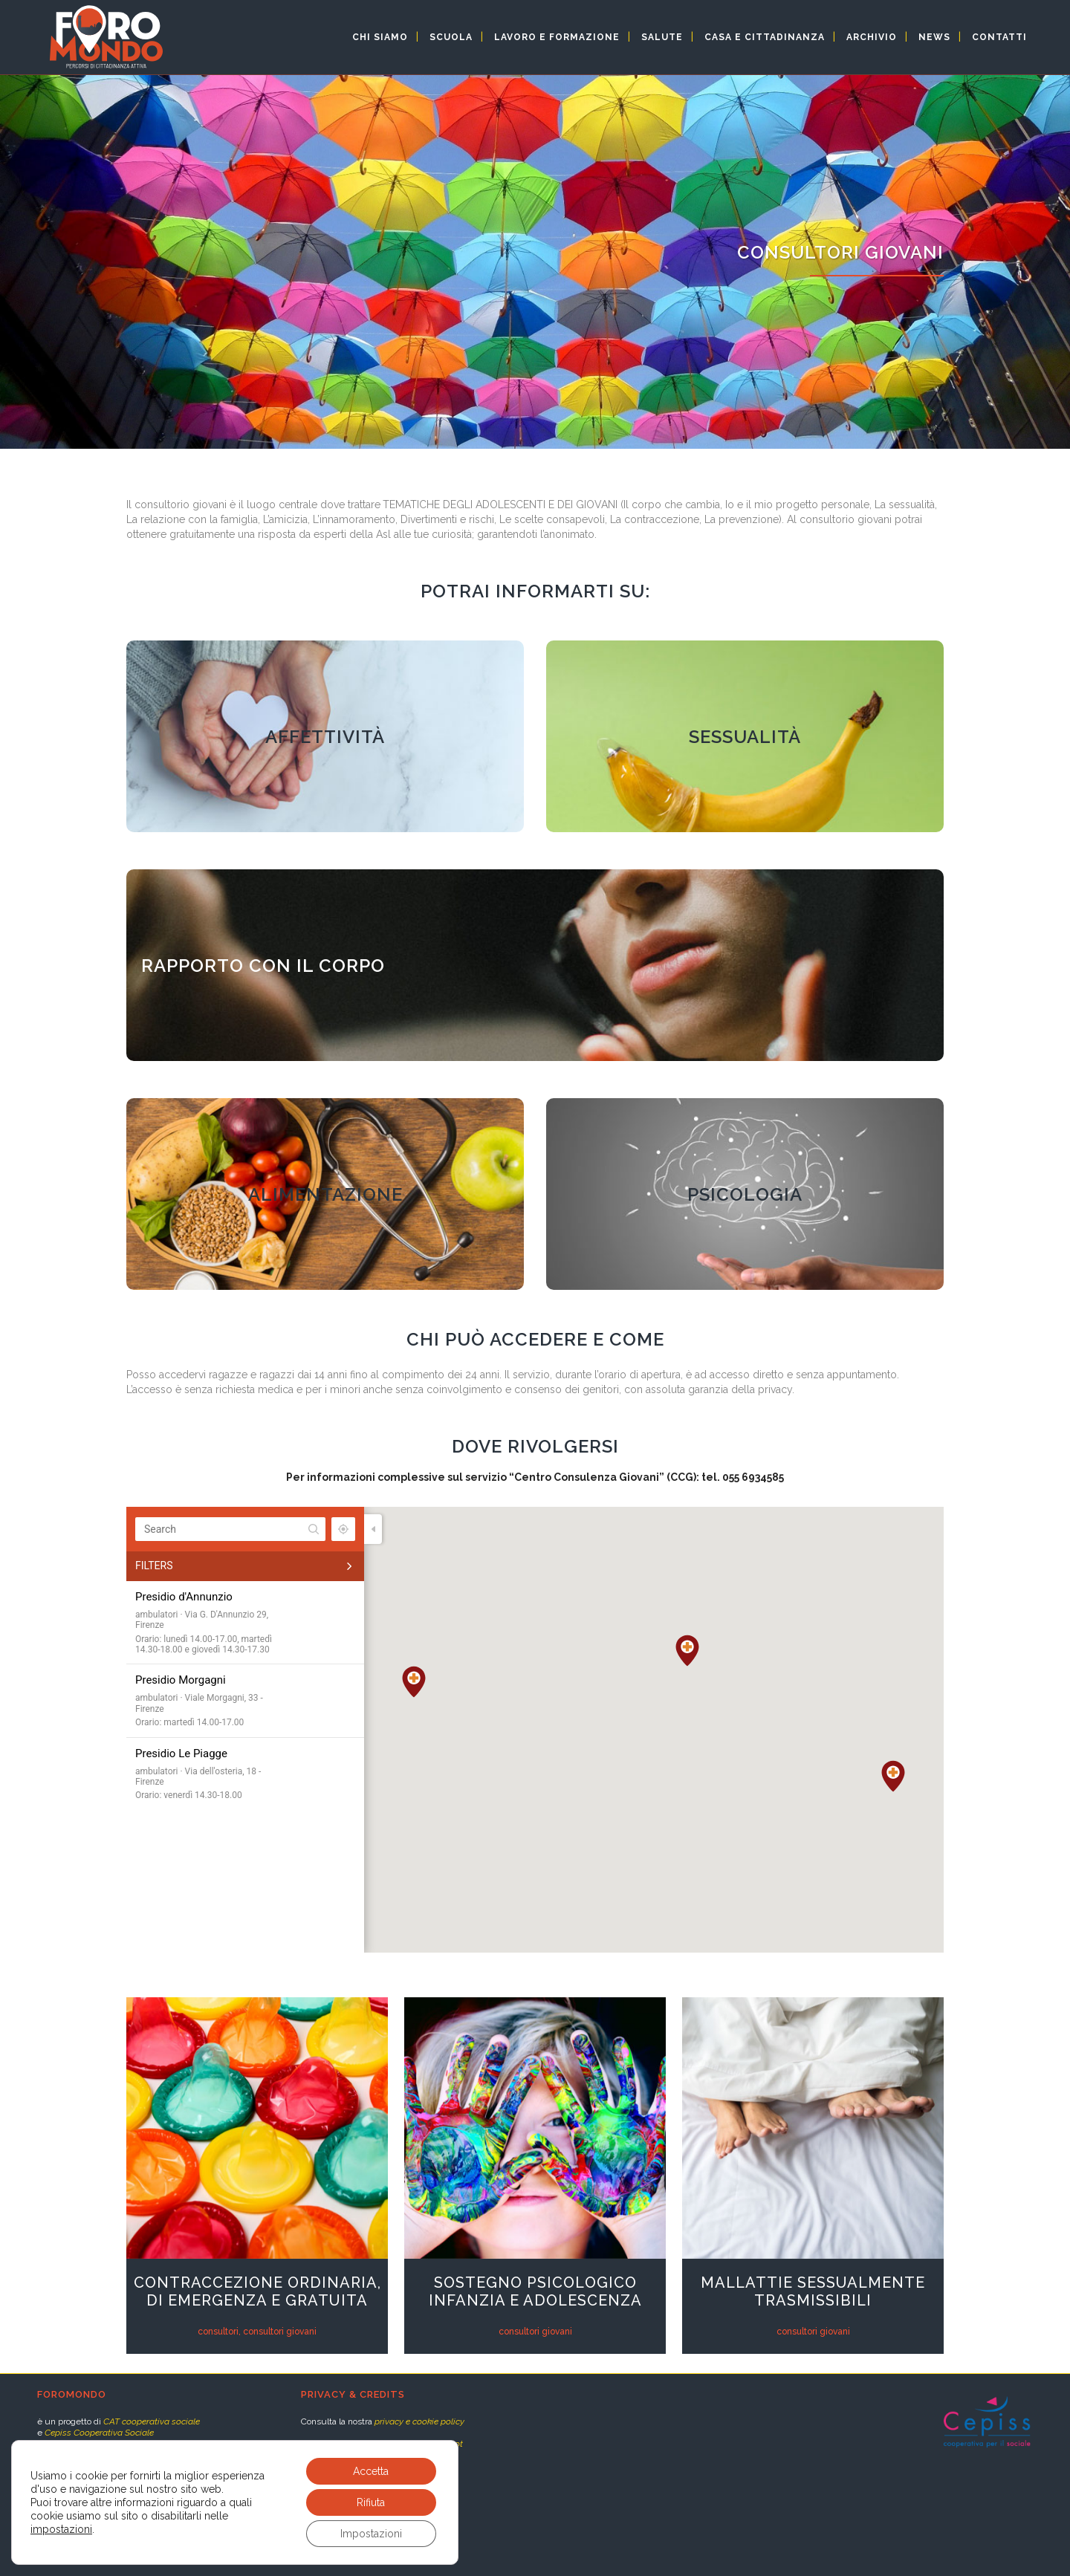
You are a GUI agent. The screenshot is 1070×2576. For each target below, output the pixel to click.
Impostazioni (371, 2534)
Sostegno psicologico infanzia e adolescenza (535, 2291)
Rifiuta (371, 2502)
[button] (893, 1776)
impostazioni (61, 2529)
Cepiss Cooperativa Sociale (99, 2432)
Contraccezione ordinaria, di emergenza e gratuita (257, 2291)
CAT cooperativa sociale (151, 2421)
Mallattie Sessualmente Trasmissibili (813, 2291)
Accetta (371, 2471)
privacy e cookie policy (419, 2421)
